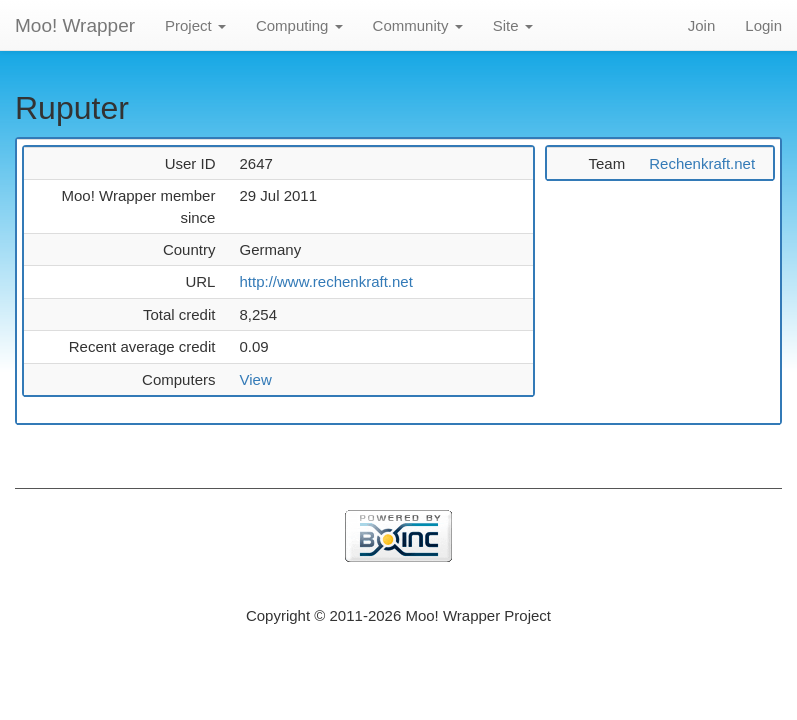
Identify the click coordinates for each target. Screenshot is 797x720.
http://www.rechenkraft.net (325, 281)
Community (418, 25)
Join (702, 25)
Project (195, 25)
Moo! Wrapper (75, 25)
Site (513, 25)
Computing (299, 25)
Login (763, 25)
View (255, 379)
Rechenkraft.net (702, 163)
